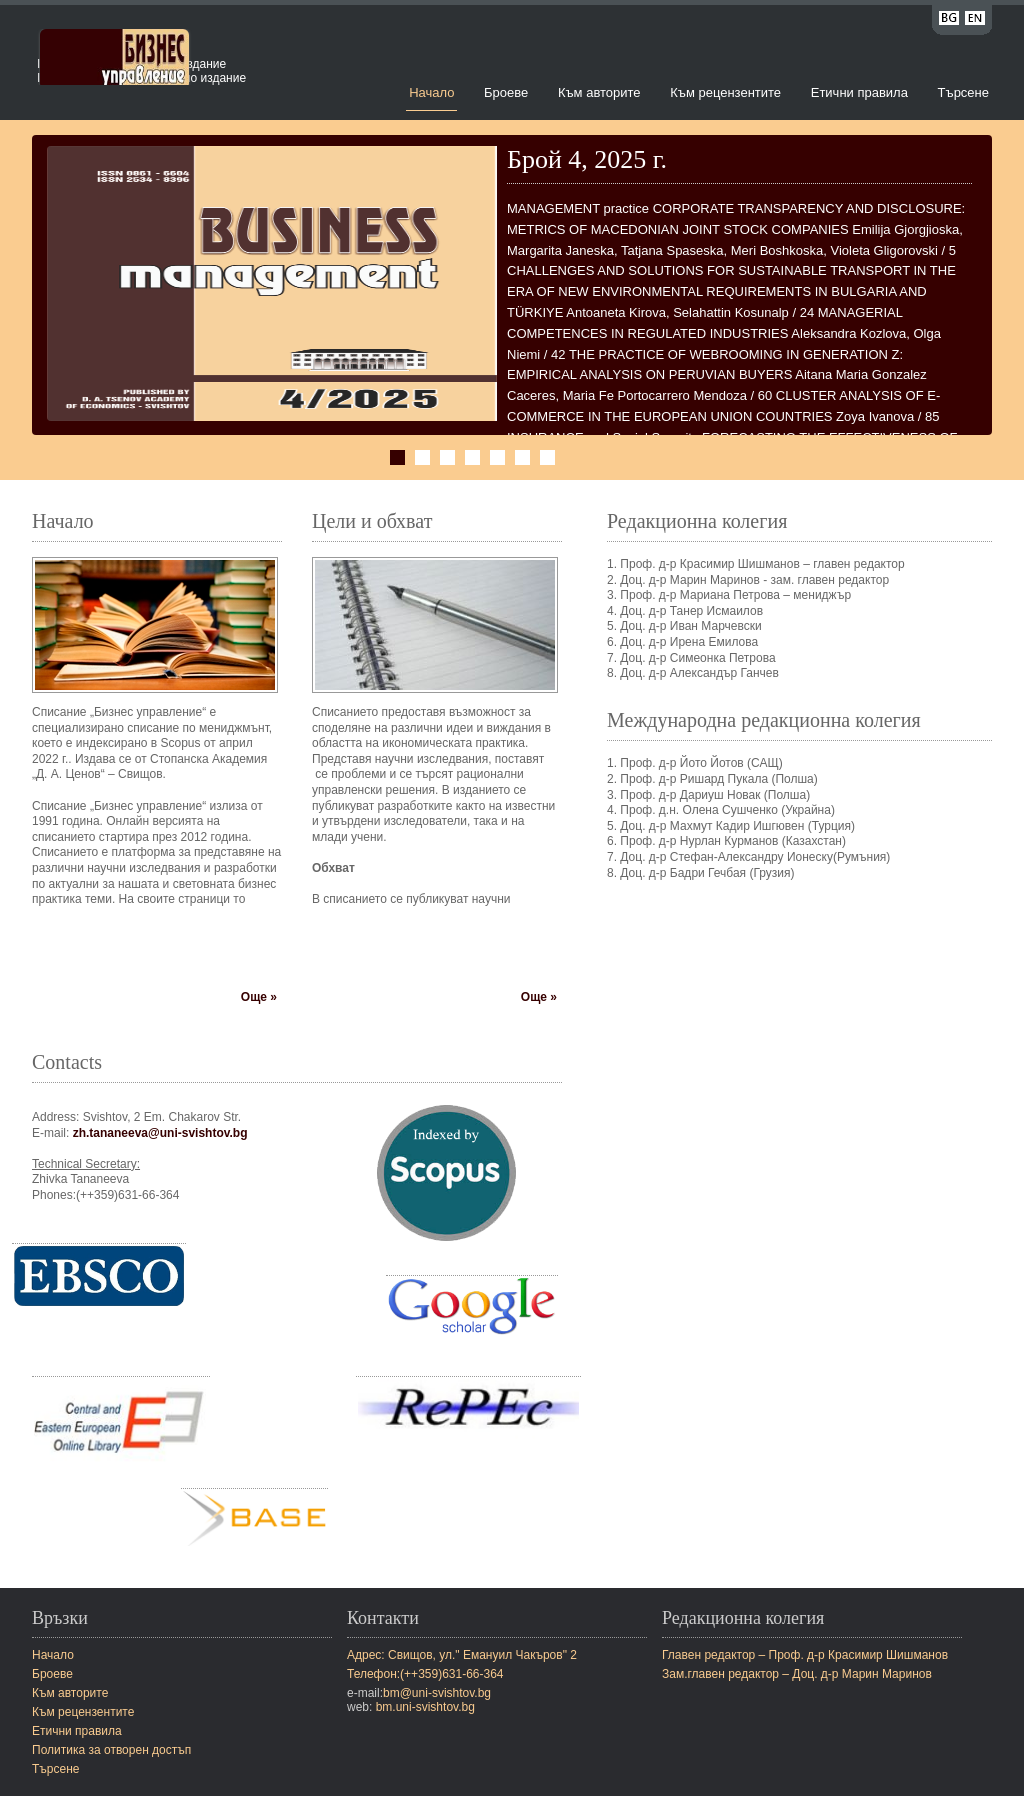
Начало (431, 92)
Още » (259, 997)
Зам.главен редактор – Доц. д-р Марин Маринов (797, 1674)
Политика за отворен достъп (111, 1750)
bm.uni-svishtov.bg (425, 1707)
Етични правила (859, 92)
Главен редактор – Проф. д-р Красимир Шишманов (805, 1655)
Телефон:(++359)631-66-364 (425, 1674)
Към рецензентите (725, 92)
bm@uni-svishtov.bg (437, 1693)
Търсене (963, 92)
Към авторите (599, 92)
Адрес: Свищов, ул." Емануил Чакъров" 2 (462, 1655)
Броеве (506, 92)
